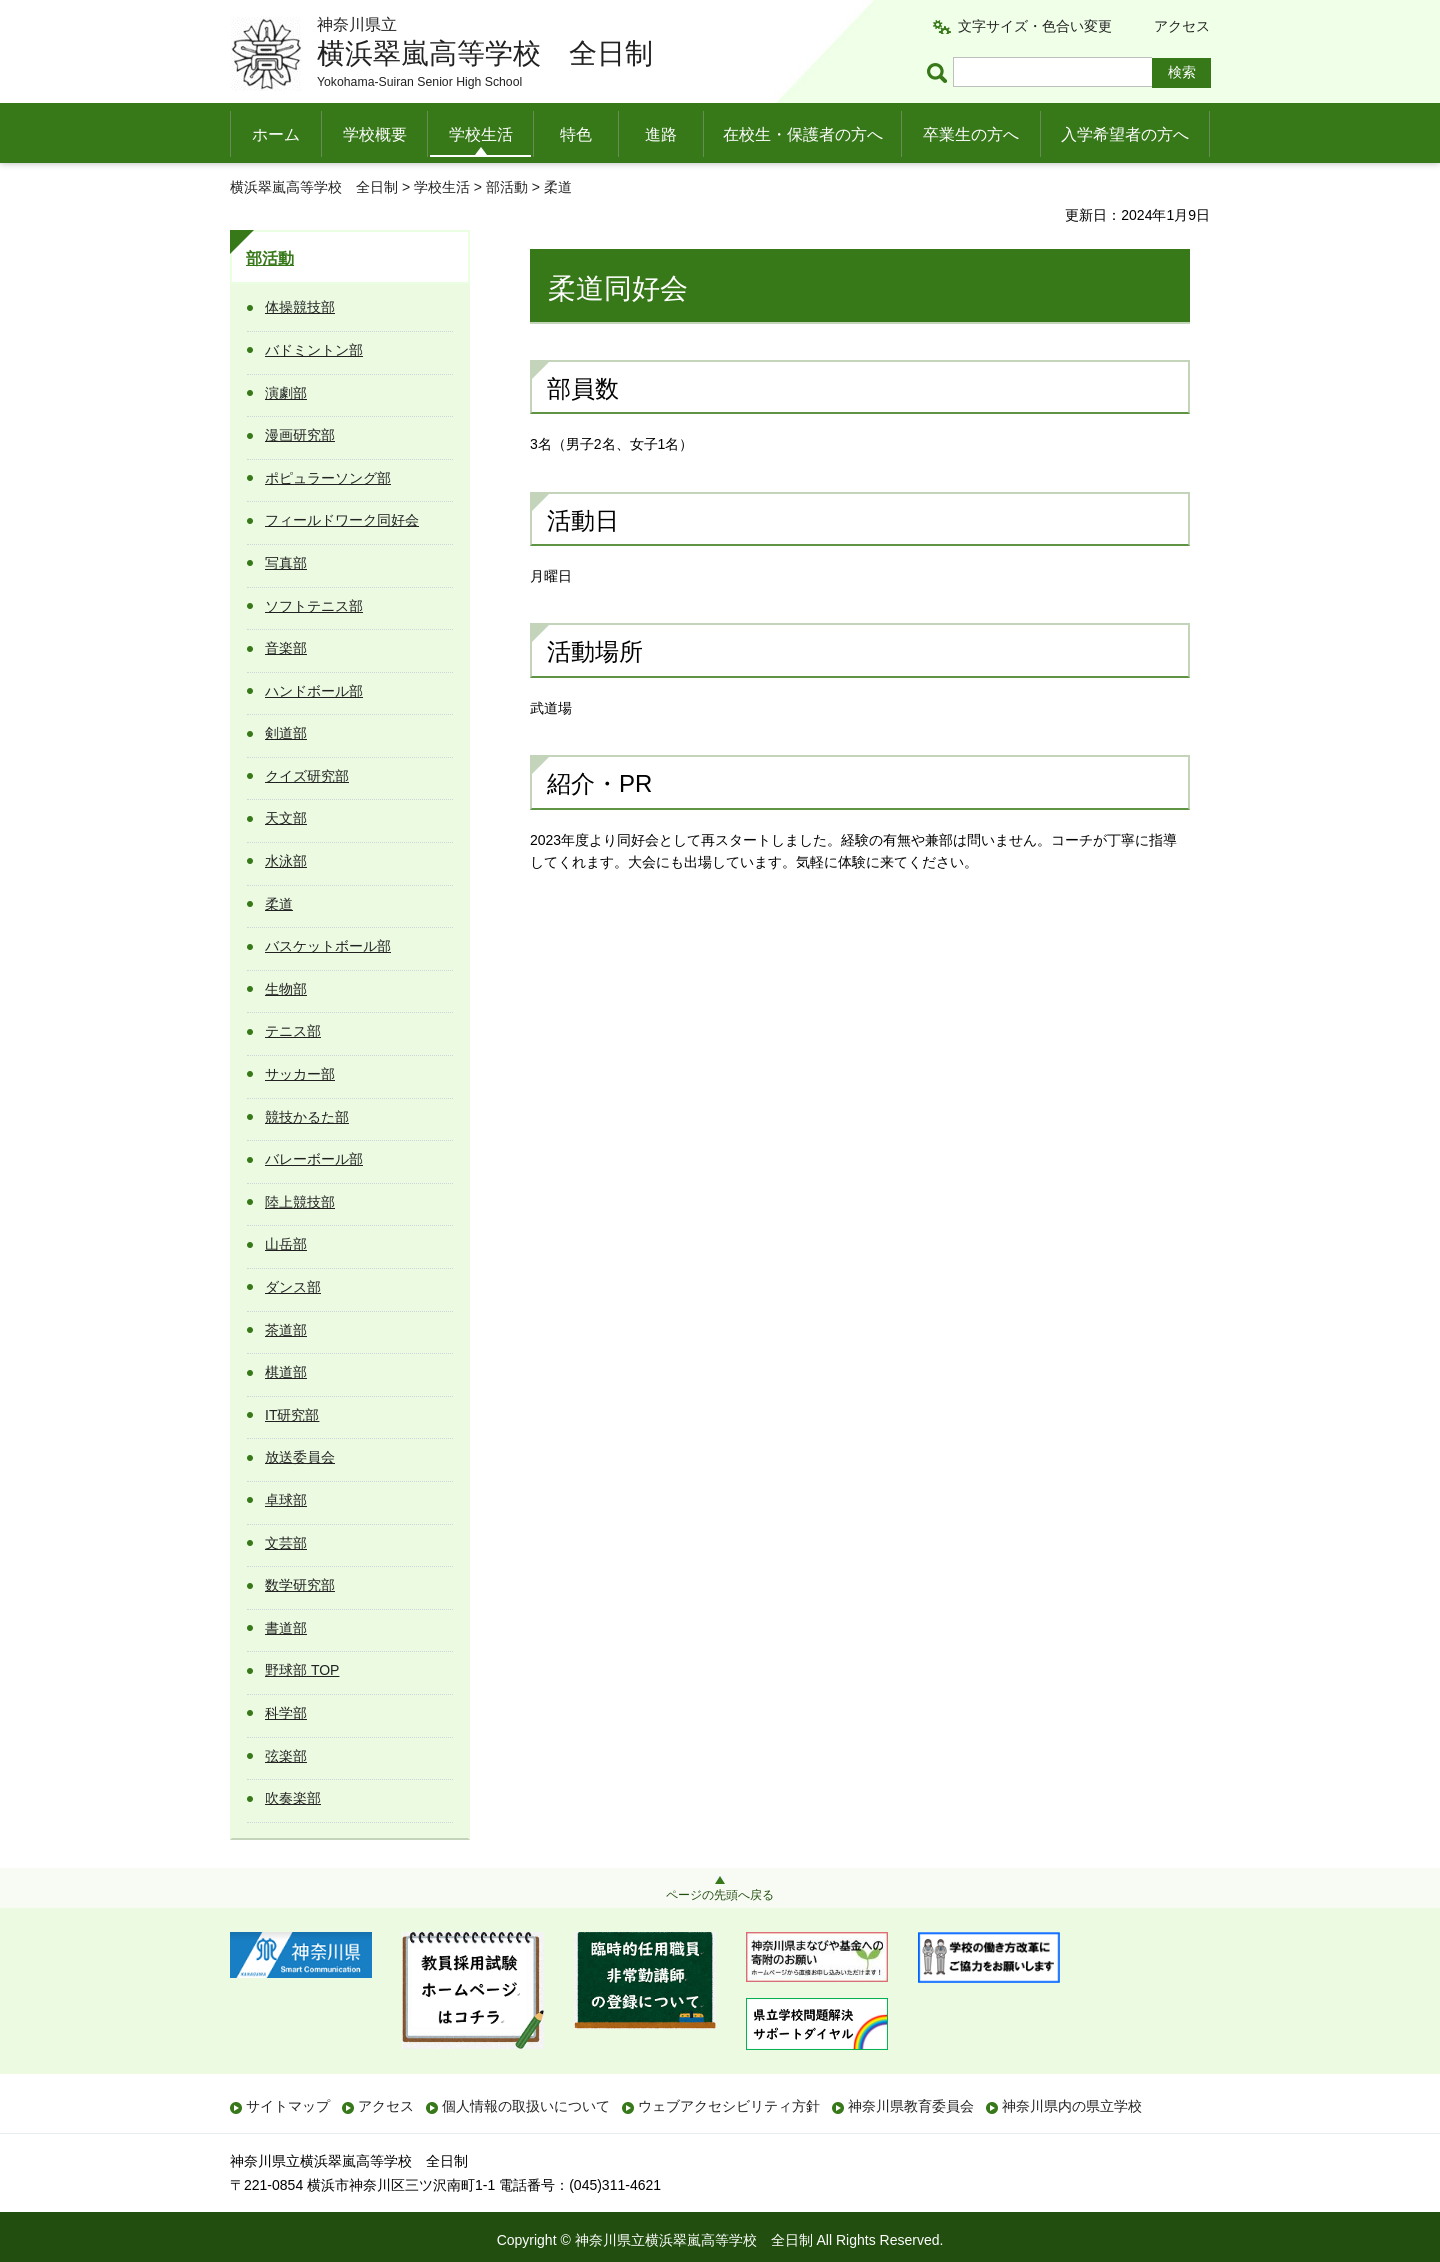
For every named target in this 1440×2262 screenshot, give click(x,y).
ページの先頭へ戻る (720, 1895)
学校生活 (481, 134)
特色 (576, 134)
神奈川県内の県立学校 (1072, 2106)
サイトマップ (288, 2106)
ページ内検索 (940, 72)
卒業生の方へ (971, 134)
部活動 (507, 187)
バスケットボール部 (328, 946)
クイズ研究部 (307, 776)
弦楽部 (286, 1756)
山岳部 (286, 1244)
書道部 (286, 1628)
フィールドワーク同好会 (342, 520)
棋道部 (286, 1372)
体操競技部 (300, 307)
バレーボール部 (314, 1159)
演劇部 (286, 393)
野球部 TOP (302, 1670)
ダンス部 (293, 1287)
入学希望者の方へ (1125, 134)
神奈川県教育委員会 (911, 2106)
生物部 (286, 989)
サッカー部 (300, 1074)
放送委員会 (300, 1457)
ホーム (276, 134)
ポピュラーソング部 (328, 478)
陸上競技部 (300, 1202)
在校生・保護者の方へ (803, 134)
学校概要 (375, 134)
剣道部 (286, 733)
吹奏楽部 (293, 1798)
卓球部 (286, 1500)
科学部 (286, 1713)
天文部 (286, 818)
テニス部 (293, 1031)
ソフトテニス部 (314, 606)
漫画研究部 (300, 435)
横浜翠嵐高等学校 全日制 (314, 187)
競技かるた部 (307, 1117)
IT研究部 (292, 1415)
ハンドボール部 (314, 691)
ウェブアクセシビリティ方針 (729, 2106)
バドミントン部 (314, 350)
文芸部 (286, 1543)
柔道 (279, 904)
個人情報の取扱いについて (526, 2106)
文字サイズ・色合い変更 (1035, 26)
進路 (661, 134)
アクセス (1182, 26)
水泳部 (286, 861)
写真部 (286, 563)
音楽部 (286, 648)
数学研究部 (300, 1585)
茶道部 (286, 1330)
